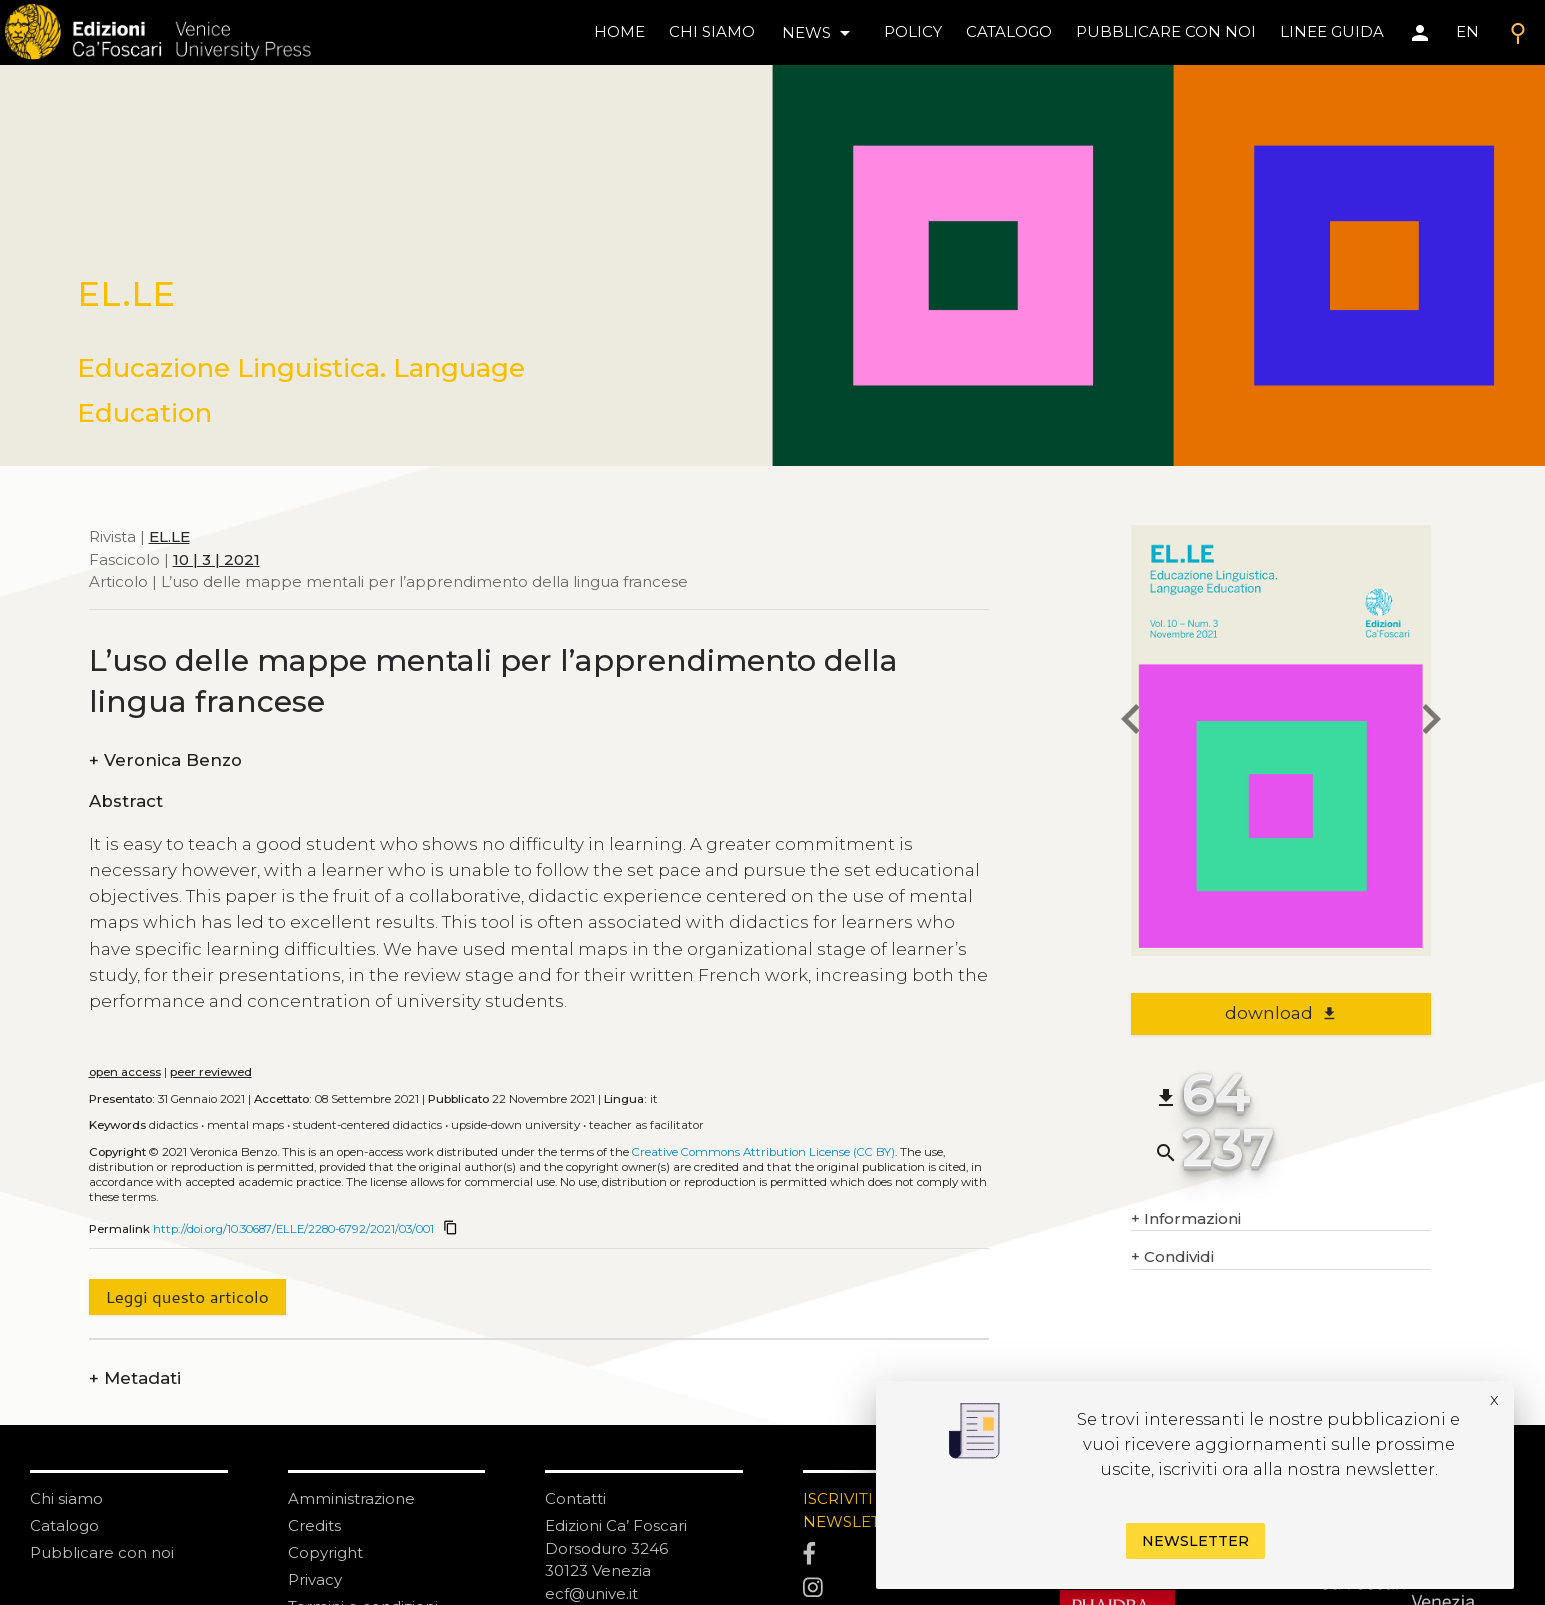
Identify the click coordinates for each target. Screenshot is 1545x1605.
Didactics (173, 1125)
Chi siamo (66, 1498)
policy (913, 31)
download (1281, 1013)
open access (125, 1072)
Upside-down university (515, 1125)
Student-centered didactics (367, 1125)
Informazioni (1186, 1219)
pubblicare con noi (1166, 31)
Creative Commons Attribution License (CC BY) (763, 1152)
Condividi (1172, 1257)
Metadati (135, 1378)
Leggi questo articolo (186, 1296)
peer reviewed (211, 1072)
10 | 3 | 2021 (216, 559)
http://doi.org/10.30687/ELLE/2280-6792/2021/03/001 (293, 1229)
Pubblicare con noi (102, 1552)
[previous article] (1131, 721)
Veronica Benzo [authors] (165, 760)
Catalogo (64, 1525)
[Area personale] (1420, 33)
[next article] (1431, 721)
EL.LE (169, 536)
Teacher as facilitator (646, 1125)
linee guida (1332, 31)
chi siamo (712, 31)
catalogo (1009, 31)
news (819, 33)
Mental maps (245, 1125)
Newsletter (1195, 1541)
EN (1467, 31)
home (619, 31)
